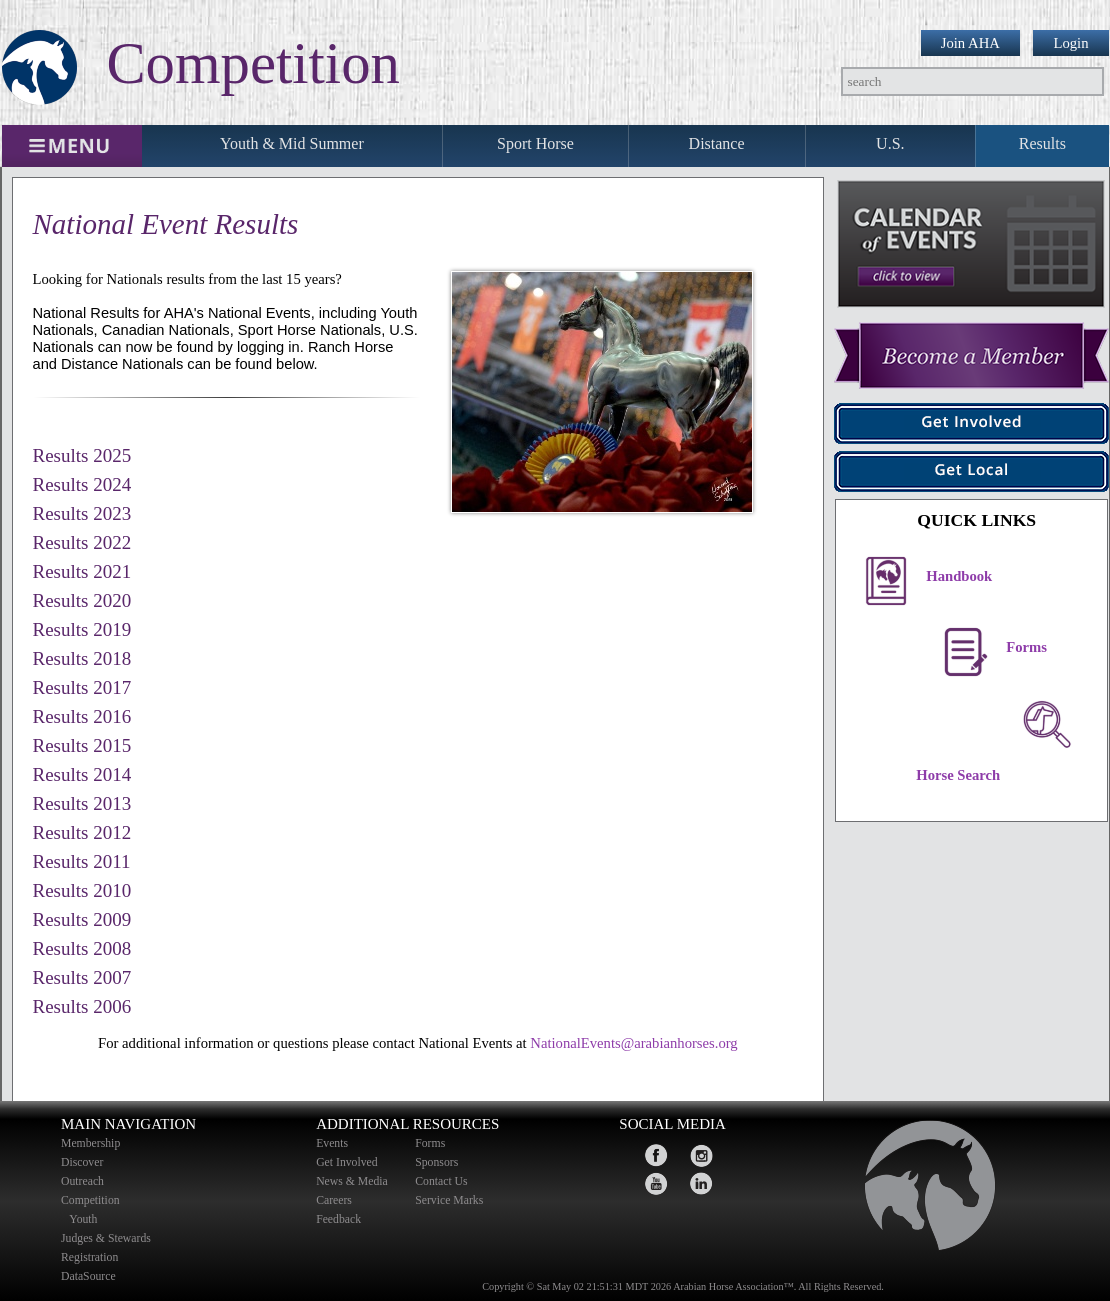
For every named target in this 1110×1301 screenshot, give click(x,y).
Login (1070, 43)
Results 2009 (82, 919)
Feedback (338, 1219)
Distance (717, 143)
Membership (90, 1143)
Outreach (82, 1181)
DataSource (88, 1276)
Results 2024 (82, 484)
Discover (82, 1162)
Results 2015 (82, 745)
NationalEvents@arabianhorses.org (633, 1043)
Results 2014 (82, 774)
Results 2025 (82, 455)
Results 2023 (82, 513)
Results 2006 (82, 1006)
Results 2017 (82, 687)
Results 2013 (82, 803)
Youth (85, 1219)
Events (332, 1143)
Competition (90, 1200)
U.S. (890, 143)
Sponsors (436, 1162)
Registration (89, 1257)
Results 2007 (82, 977)
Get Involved (347, 1162)
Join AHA (970, 43)
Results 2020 (82, 600)
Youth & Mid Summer (292, 143)
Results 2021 (82, 571)
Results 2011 (82, 861)
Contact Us (441, 1181)
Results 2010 (82, 890)
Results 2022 (82, 542)
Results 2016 (82, 716)
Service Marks (449, 1200)
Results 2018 (82, 658)
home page (921, 1191)
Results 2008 (82, 948)
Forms (430, 1143)
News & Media (352, 1181)
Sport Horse (535, 143)
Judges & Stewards (106, 1238)
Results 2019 (82, 629)
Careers (334, 1200)
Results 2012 (82, 832)
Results (1042, 143)
